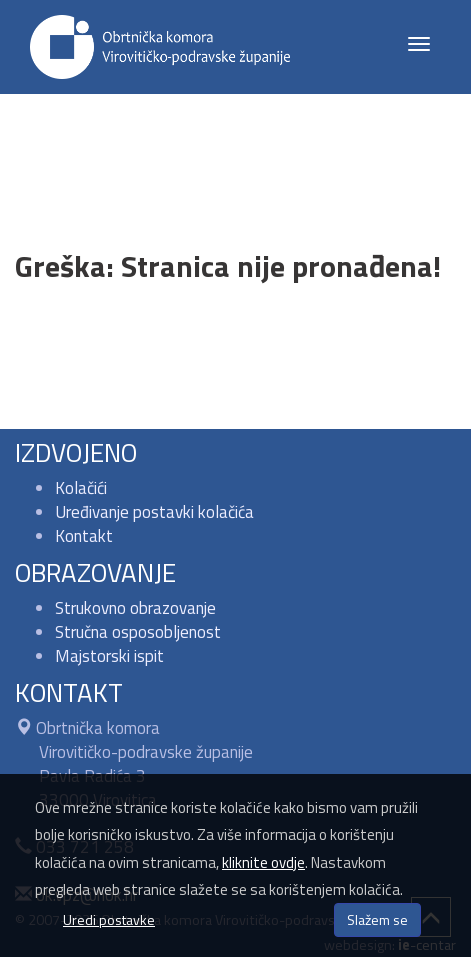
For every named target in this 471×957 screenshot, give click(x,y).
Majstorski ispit (109, 656)
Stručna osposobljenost (138, 632)
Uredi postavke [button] (109, 919)
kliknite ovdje (263, 862)
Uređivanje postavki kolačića (154, 512)
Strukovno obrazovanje (135, 608)
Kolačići (81, 488)
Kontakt (84, 536)
